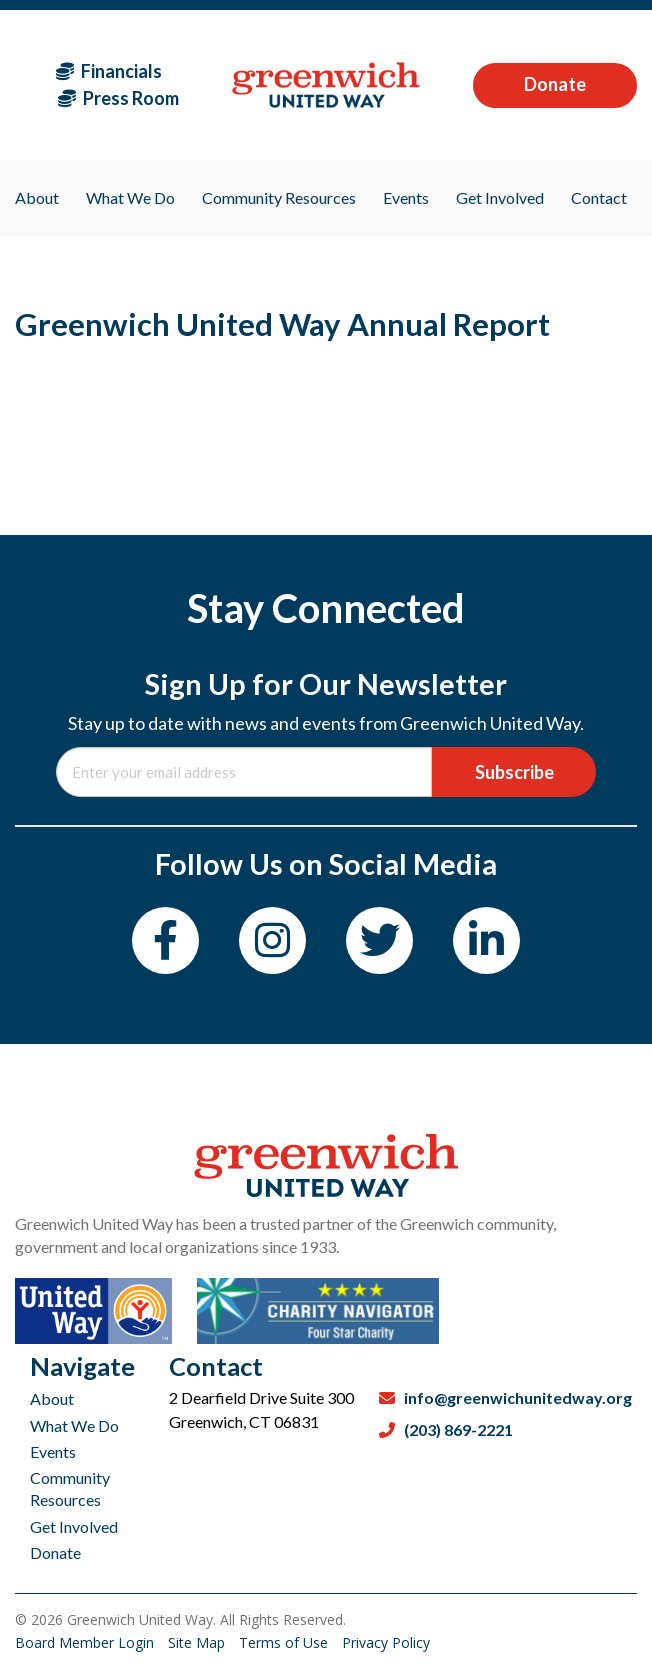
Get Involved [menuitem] (500, 197)
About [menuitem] (37, 197)
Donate (555, 84)
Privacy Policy (386, 1642)
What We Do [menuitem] (130, 197)
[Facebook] (165, 940)
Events (53, 1451)
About (52, 1398)
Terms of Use (285, 1642)
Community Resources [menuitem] (279, 197)
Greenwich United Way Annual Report (282, 324)
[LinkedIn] (486, 940)
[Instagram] (272, 940)
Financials (109, 71)
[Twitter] (379, 940)
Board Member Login (86, 1642)
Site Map (198, 1642)
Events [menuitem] (406, 197)
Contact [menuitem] (599, 197)
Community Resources (70, 1488)
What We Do (74, 1425)
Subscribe (514, 772)
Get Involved (74, 1526)
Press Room (118, 98)
